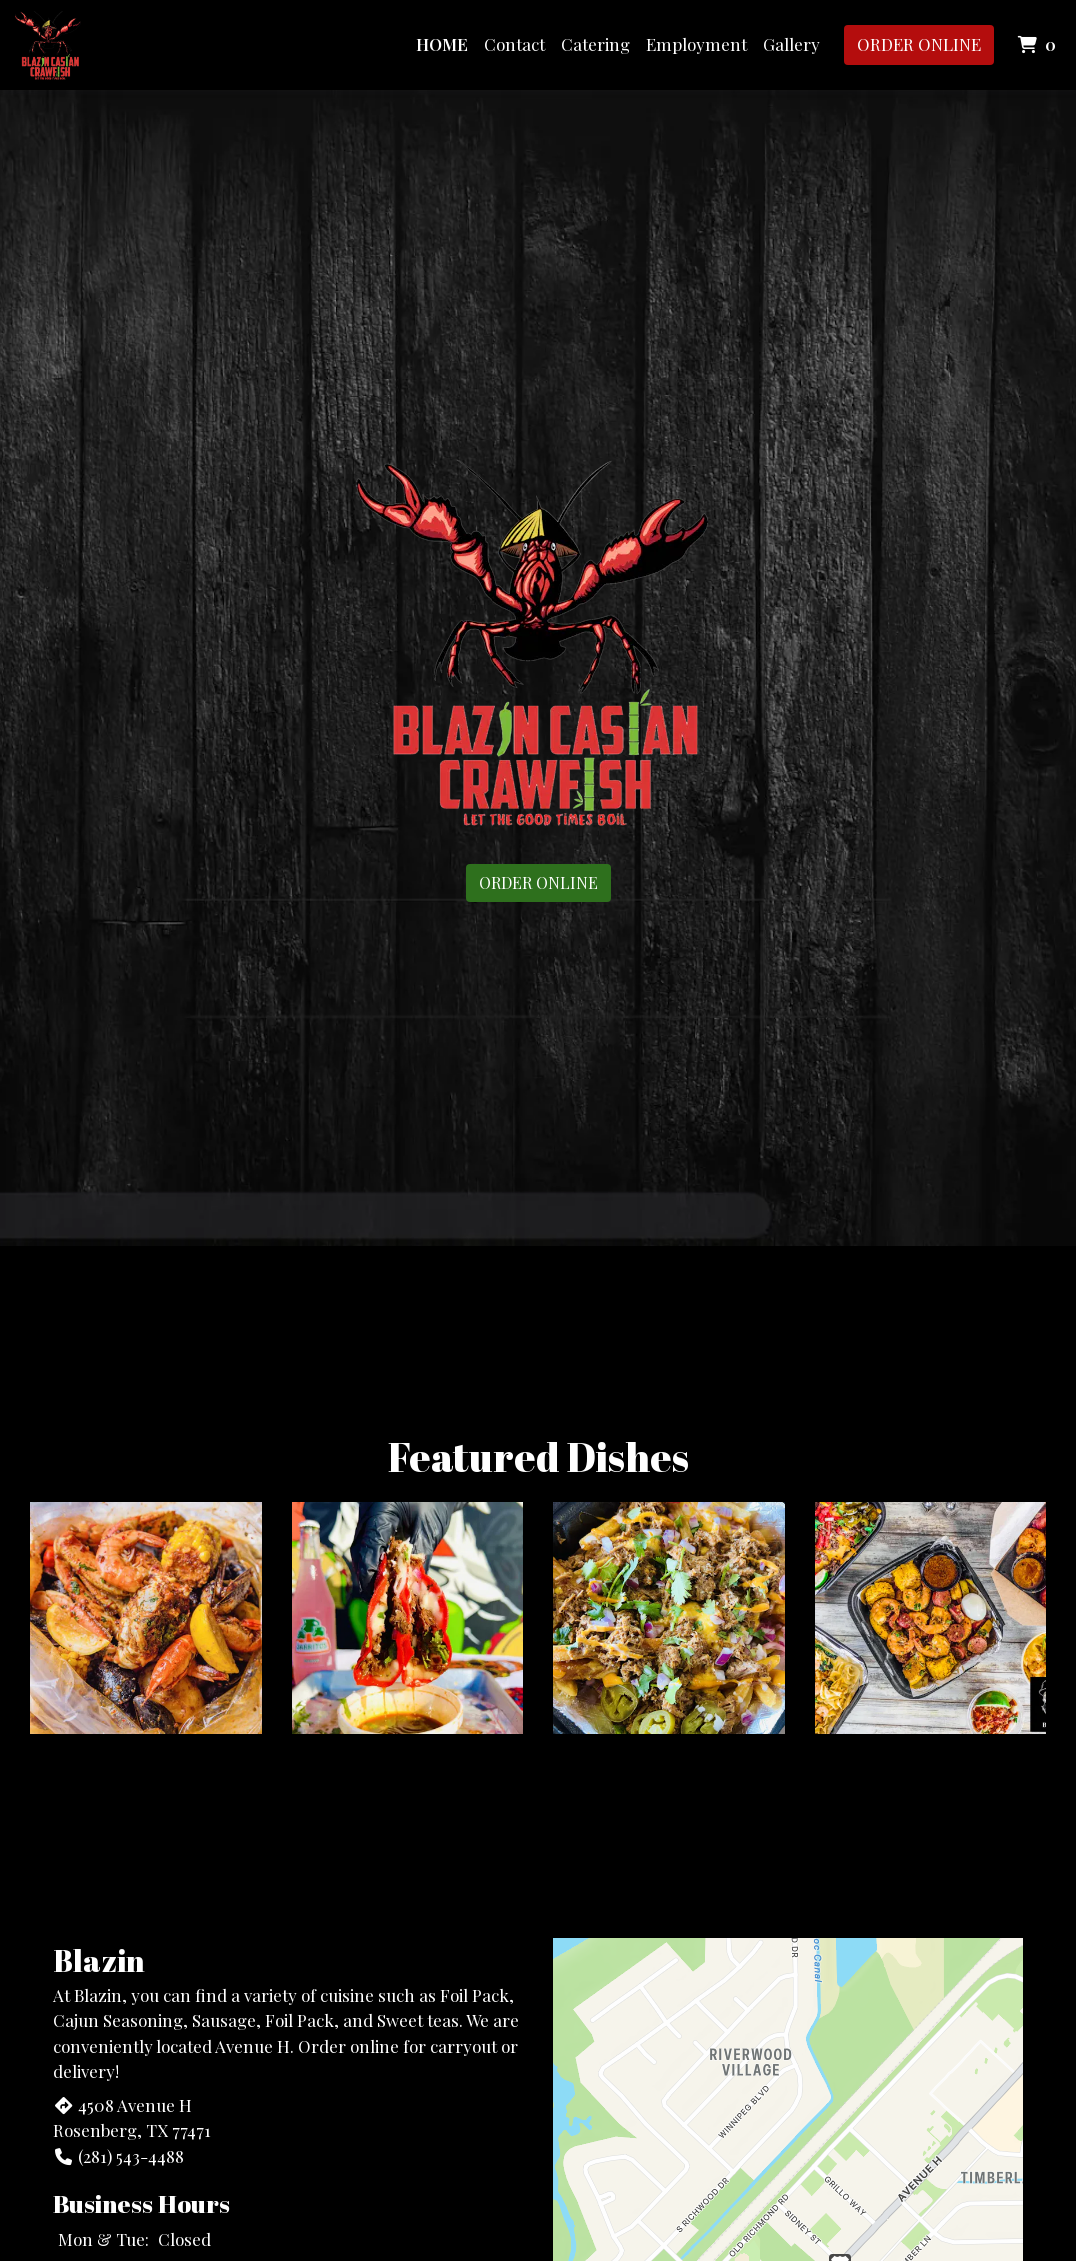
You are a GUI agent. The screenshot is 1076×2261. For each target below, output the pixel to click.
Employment (696, 44)
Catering (595, 44)
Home (442, 44)
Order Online (919, 44)
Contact (514, 44)
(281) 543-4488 (118, 2156)
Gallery (791, 44)
